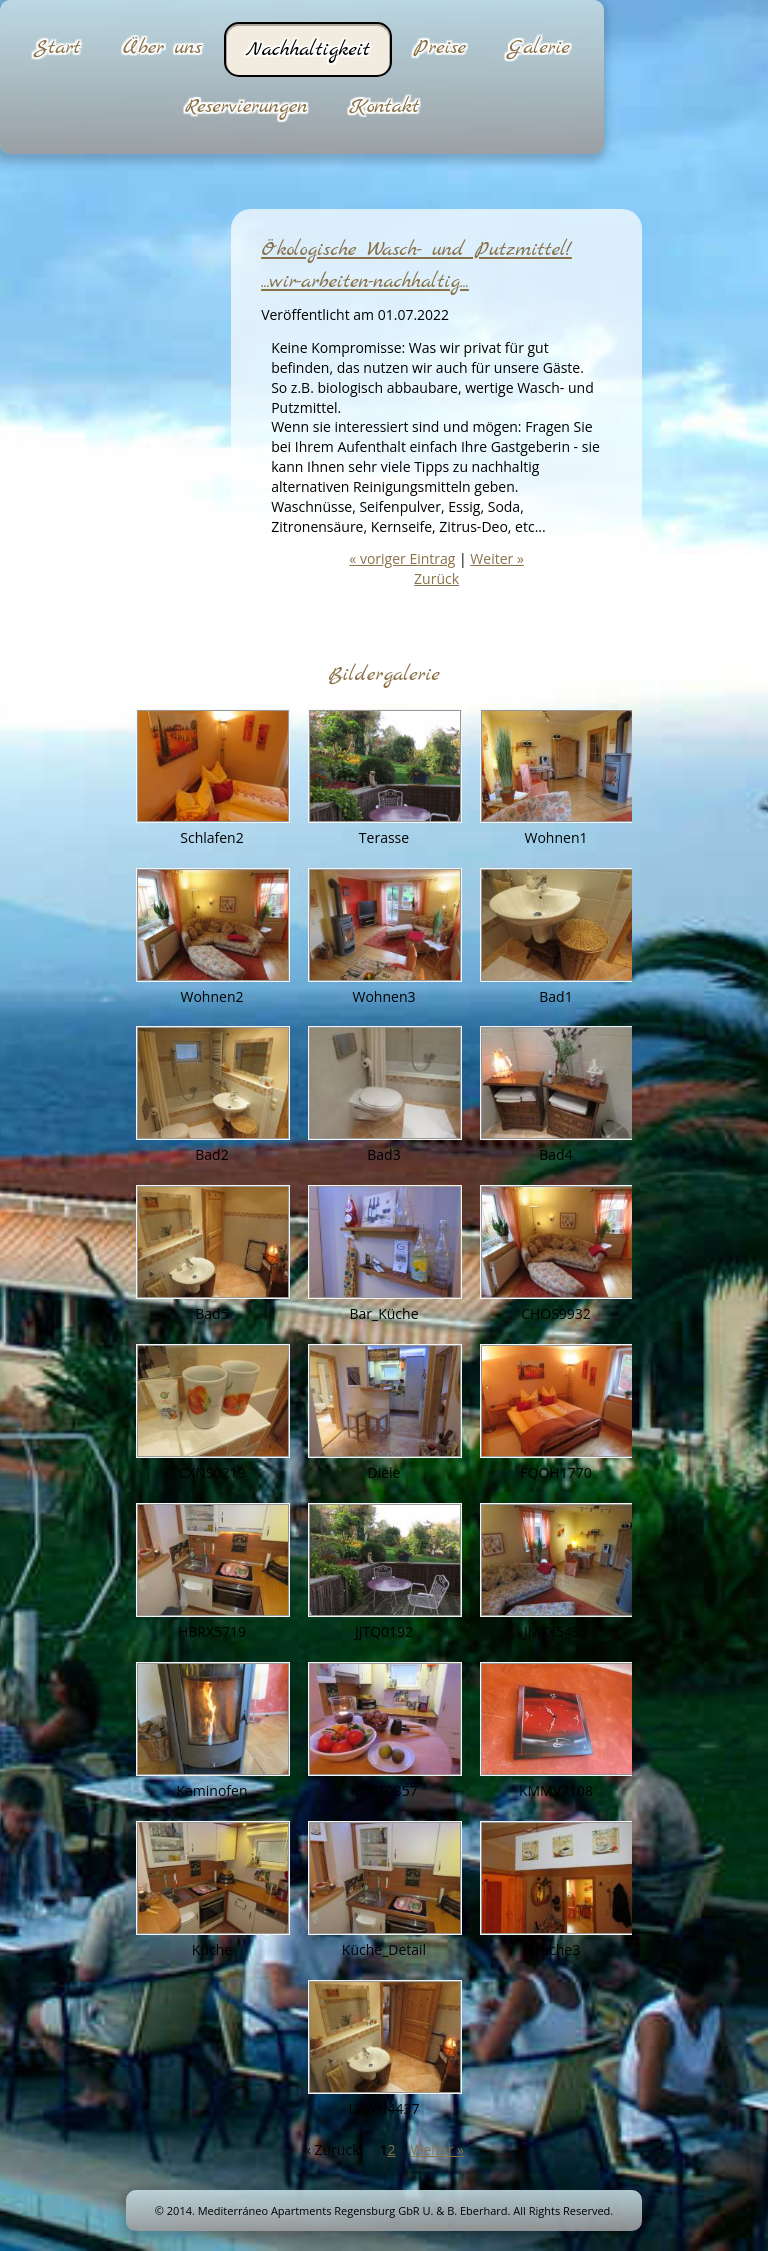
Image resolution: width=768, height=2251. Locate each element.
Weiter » (496, 558)
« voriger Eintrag (402, 558)
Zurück (436, 578)
